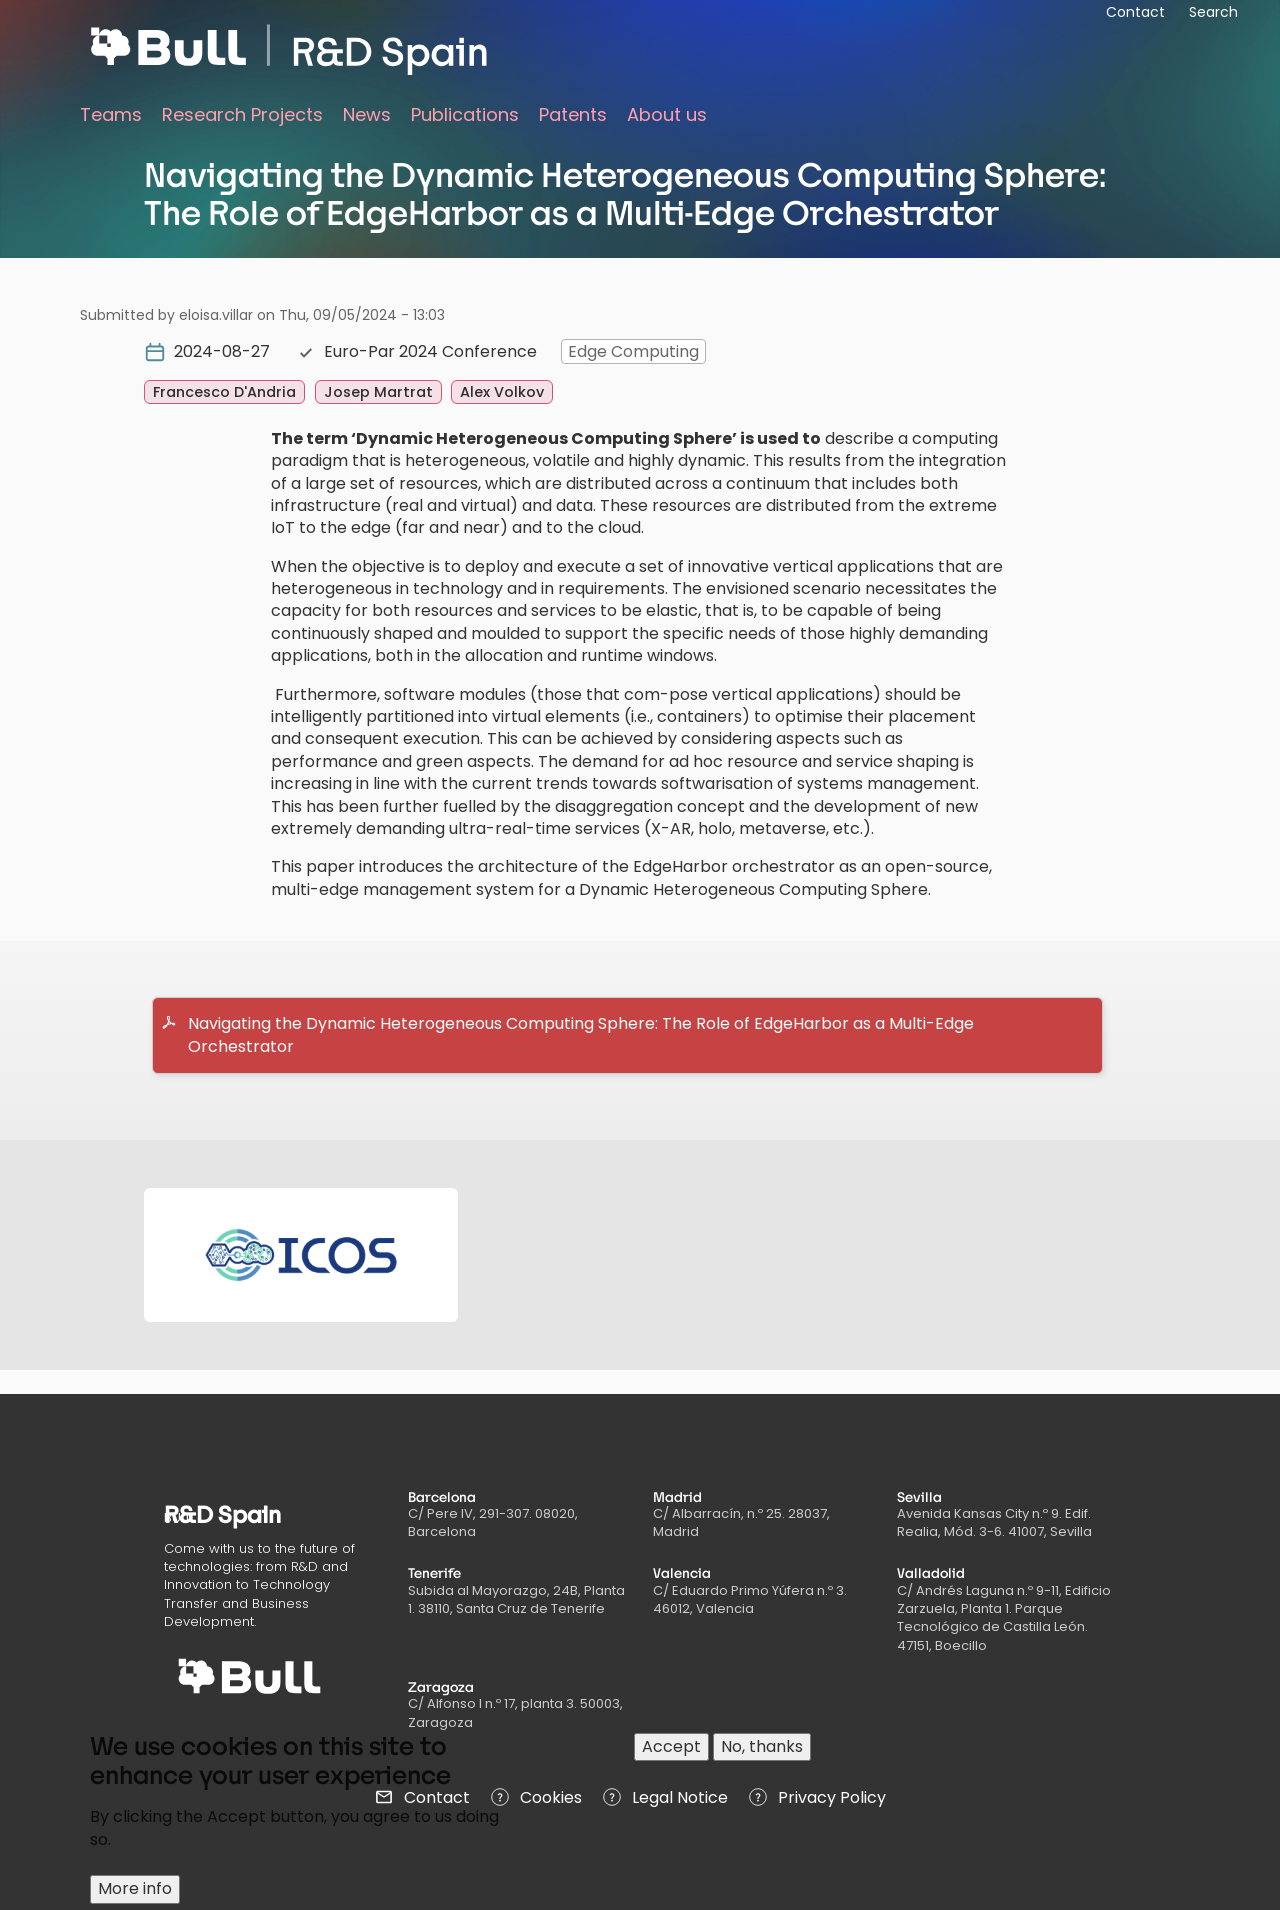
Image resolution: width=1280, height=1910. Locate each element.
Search (1213, 12)
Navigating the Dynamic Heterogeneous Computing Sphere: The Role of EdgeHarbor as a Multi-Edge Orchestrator (581, 1034)
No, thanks (762, 1746)
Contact (1135, 12)
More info (135, 1888)
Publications (465, 114)
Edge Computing (633, 351)
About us (667, 114)
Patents (573, 114)
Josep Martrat (378, 392)
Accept (671, 1746)
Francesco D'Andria (224, 392)
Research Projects (242, 114)
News (367, 114)
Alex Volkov (502, 392)
